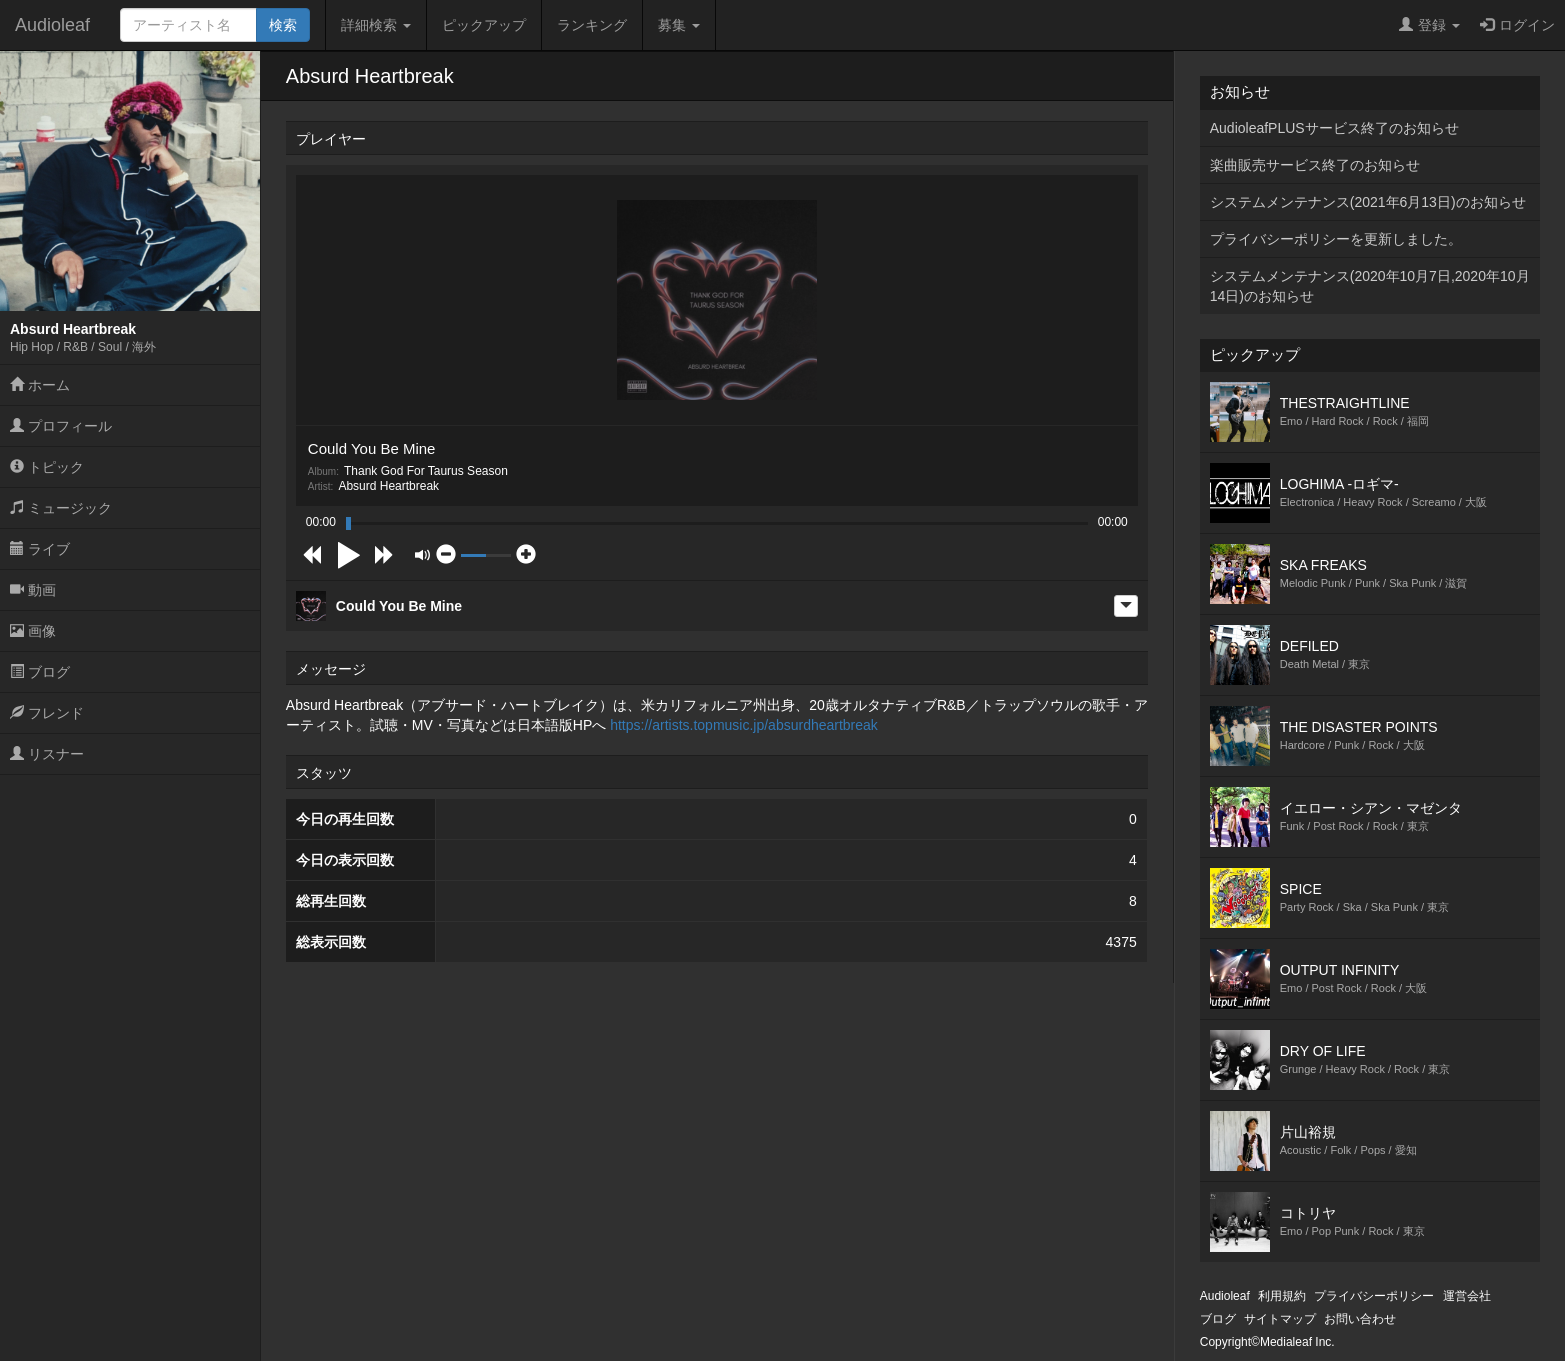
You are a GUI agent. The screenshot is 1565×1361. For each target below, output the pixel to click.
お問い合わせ (1360, 1319)
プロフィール (61, 426)
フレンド (47, 713)
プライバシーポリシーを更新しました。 (1336, 239)
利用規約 (1282, 1296)
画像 (33, 631)
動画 (33, 590)
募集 (679, 25)
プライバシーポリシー (1374, 1296)
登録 (1429, 25)
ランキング (592, 25)
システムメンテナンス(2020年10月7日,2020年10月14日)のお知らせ (1370, 286)
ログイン (1517, 25)
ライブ (40, 549)
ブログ (40, 672)
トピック (47, 467)
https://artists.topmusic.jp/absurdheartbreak (744, 725)
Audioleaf (52, 25)
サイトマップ (1280, 1319)
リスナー (47, 754)
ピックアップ (484, 25)
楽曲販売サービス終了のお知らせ (1315, 165)
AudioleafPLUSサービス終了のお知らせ (1334, 128)
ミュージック (61, 508)
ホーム (40, 385)
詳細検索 (376, 25)
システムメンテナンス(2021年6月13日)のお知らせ (1368, 202)
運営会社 (1467, 1296)
